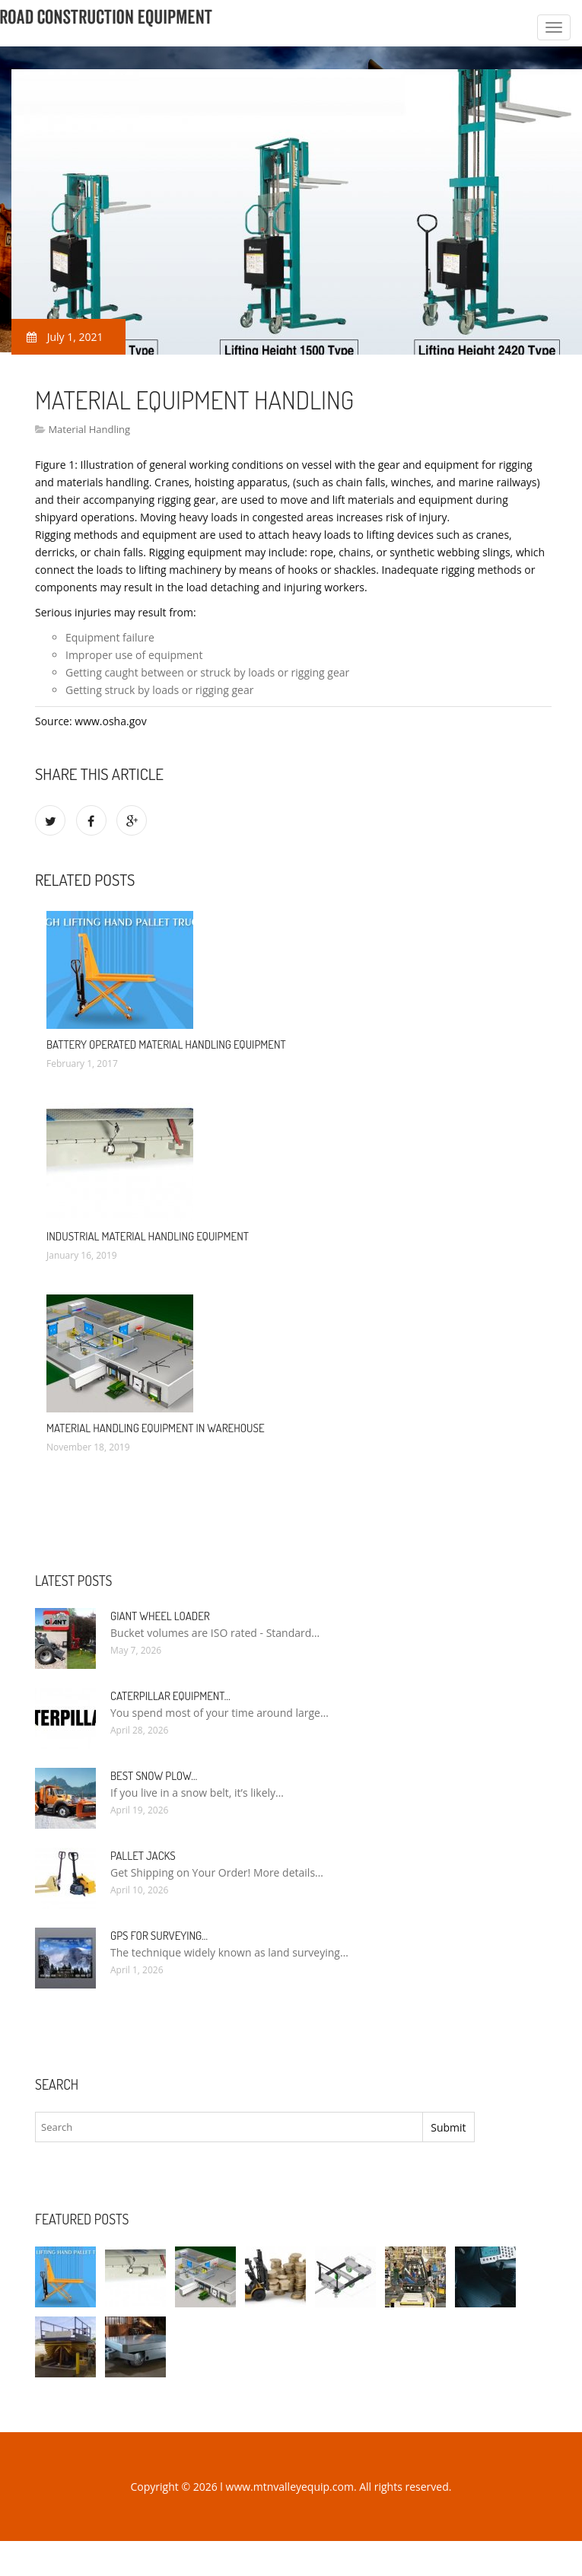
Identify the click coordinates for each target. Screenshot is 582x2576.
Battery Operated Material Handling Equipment (166, 1044)
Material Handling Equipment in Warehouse (155, 1428)
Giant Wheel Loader (160, 1616)
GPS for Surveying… (159, 1935)
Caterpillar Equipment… (170, 1696)
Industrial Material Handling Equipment (147, 1236)
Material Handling (89, 429)
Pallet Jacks (143, 1855)
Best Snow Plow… (153, 1776)
